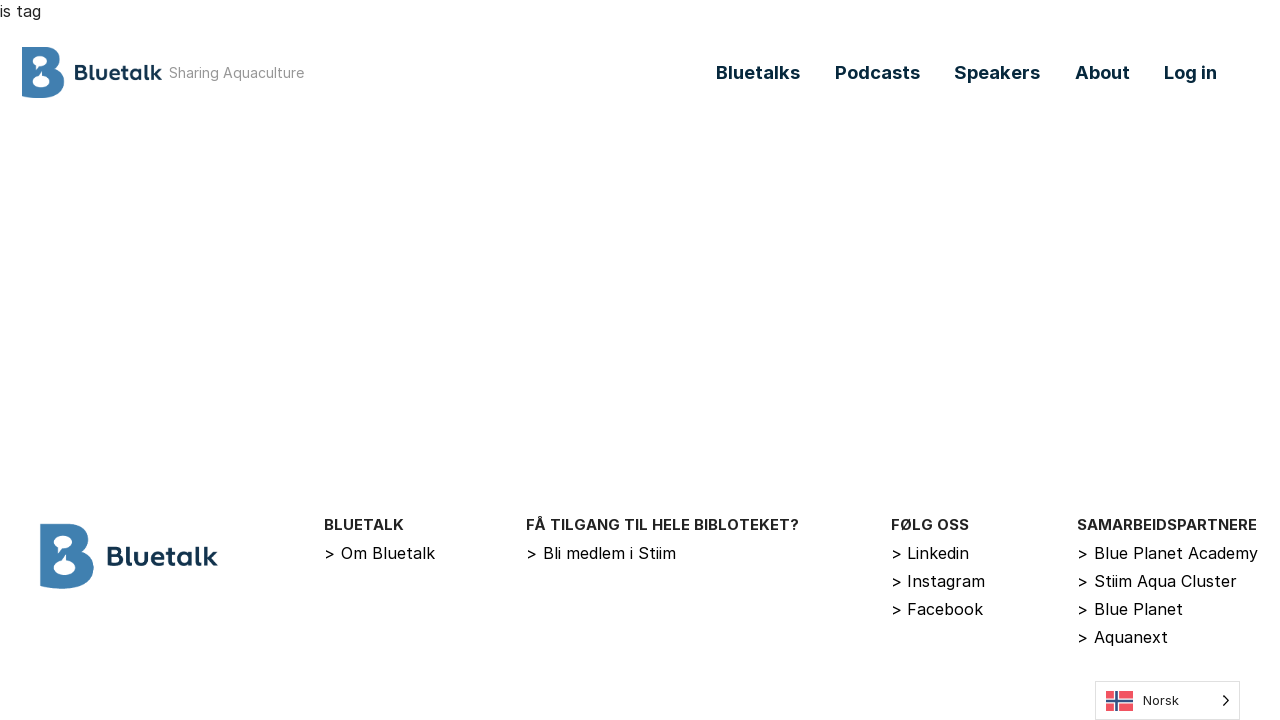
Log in (1190, 72)
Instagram (938, 581)
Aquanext (1122, 637)
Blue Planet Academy (1167, 553)
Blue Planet (1130, 609)
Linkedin (930, 553)
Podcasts (877, 72)
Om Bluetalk (379, 553)
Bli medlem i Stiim (601, 553)
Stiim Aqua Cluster (1157, 581)
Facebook (937, 609)
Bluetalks (758, 72)
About (1102, 72)
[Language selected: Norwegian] (1167, 700)
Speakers (997, 72)
